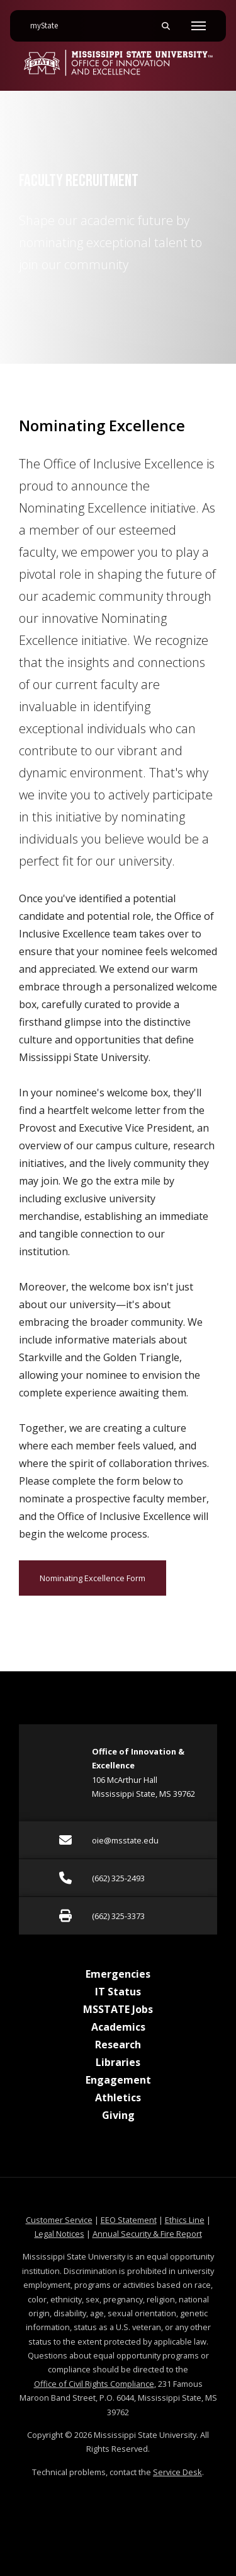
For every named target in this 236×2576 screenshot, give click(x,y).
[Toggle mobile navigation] (198, 26)
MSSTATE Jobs (118, 2009)
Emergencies (118, 1974)
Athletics (118, 2097)
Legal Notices (59, 2233)
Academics (118, 2027)
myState (49, 21)
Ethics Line (185, 2219)
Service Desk (177, 2472)
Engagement (118, 2080)
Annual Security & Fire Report (147, 2233)
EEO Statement (129, 2219)
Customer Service (59, 2219)
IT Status (118, 1992)
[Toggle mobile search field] (165, 26)
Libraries (118, 2062)
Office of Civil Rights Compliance (94, 2383)
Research (118, 2044)
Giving (118, 2115)
